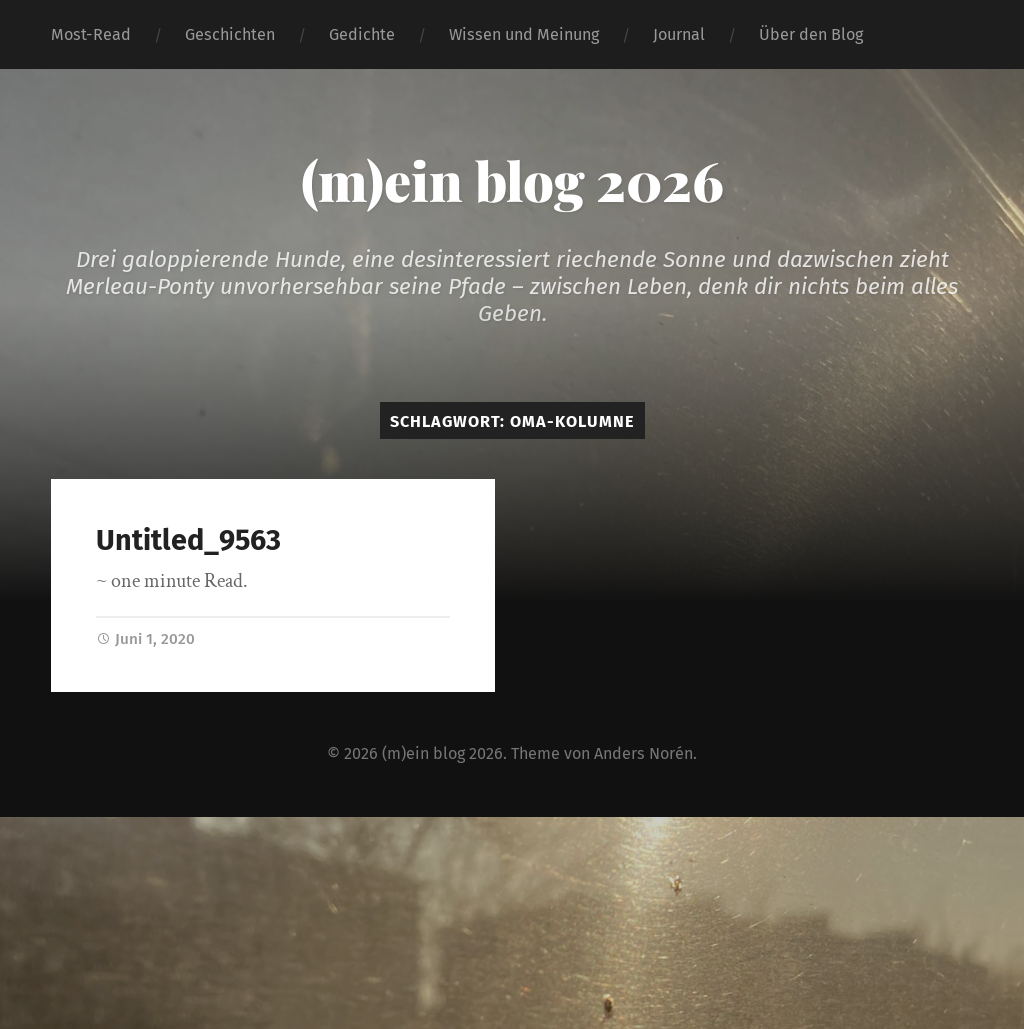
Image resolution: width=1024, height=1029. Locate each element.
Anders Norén (643, 753)
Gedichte (362, 34)
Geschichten (230, 34)
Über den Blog (811, 34)
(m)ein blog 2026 (512, 180)
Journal (679, 34)
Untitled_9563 (188, 540)
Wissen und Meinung (524, 34)
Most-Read (91, 34)
